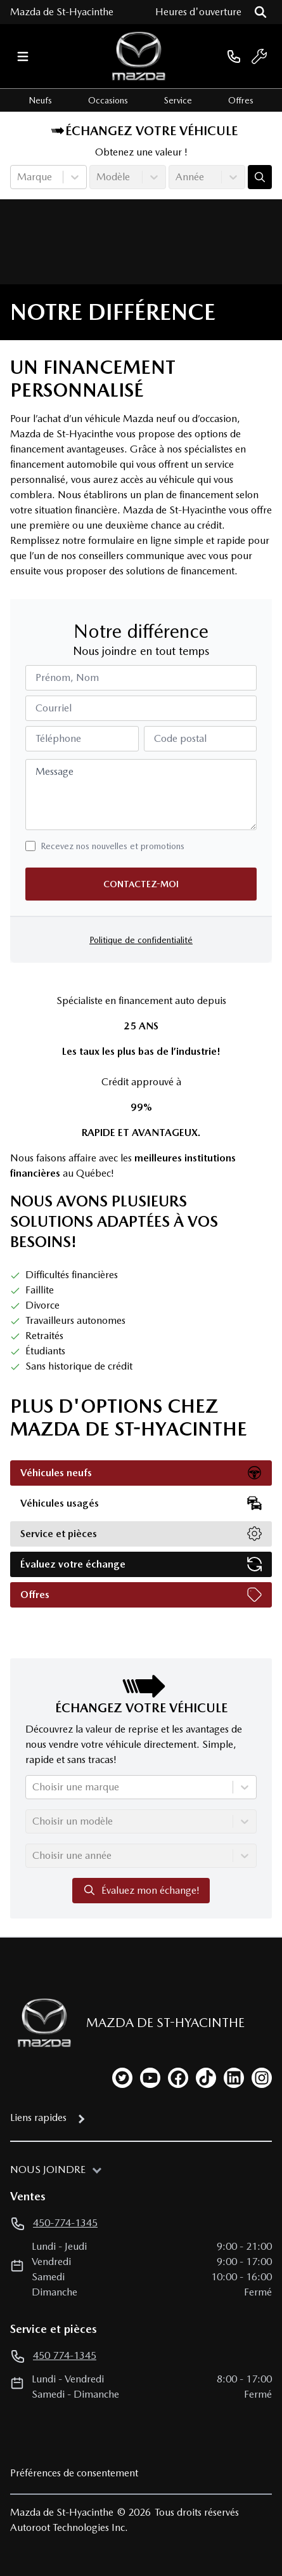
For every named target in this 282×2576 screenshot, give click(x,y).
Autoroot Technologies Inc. (69, 2527)
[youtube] (150, 2078)
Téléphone (58, 738)
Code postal (180, 738)
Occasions (108, 100)
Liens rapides (38, 2117)
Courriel (53, 708)
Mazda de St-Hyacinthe (61, 12)
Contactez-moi (141, 884)
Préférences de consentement (74, 2473)
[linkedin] (234, 2078)
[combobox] (18, 177)
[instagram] (262, 2078)
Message (54, 771)
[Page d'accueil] (40, 2022)
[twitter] (122, 2078)
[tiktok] (206, 2078)
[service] (259, 56)
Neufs (40, 100)
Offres (240, 100)
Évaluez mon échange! (141, 1890)
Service (178, 100)
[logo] (138, 56)
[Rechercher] (260, 12)
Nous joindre (48, 2169)
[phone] (234, 56)
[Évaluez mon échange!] (260, 177)
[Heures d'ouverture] (198, 12)
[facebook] (178, 2078)
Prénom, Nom (67, 677)
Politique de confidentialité (141, 940)
